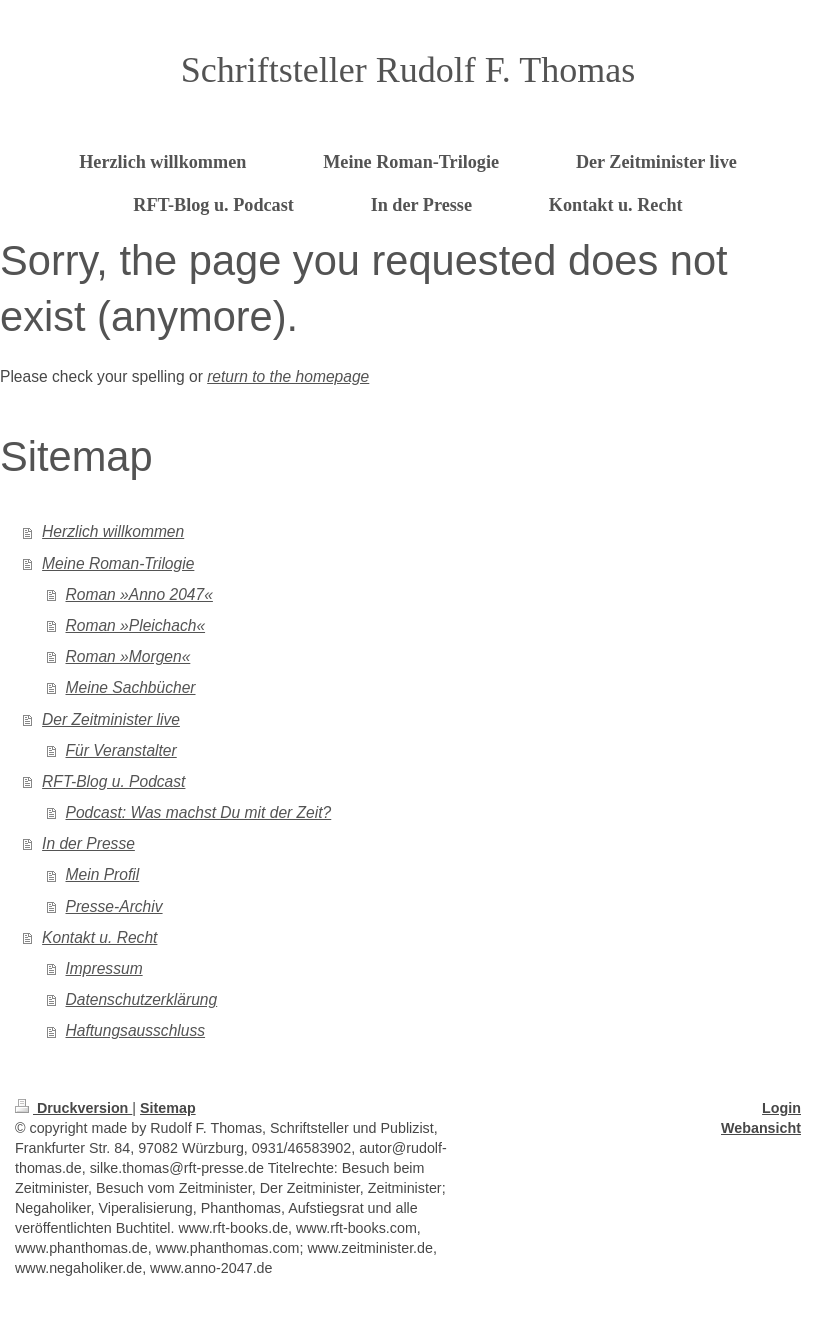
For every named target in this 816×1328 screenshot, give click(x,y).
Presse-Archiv (114, 906)
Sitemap (168, 1108)
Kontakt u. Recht (99, 937)
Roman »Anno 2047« (139, 594)
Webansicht (761, 1128)
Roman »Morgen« (128, 656)
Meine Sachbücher (131, 687)
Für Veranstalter (121, 750)
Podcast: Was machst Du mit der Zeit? (199, 812)
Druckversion (73, 1108)
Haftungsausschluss (136, 1030)
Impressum (104, 968)
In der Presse (88, 843)
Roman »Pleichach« (136, 625)
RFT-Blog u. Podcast (113, 781)
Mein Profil (103, 874)
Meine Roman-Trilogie (118, 563)
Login (781, 1108)
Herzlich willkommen (113, 531)
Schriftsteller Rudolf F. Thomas (408, 70)
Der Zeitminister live (111, 719)
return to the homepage (288, 376)
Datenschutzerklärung (142, 999)
